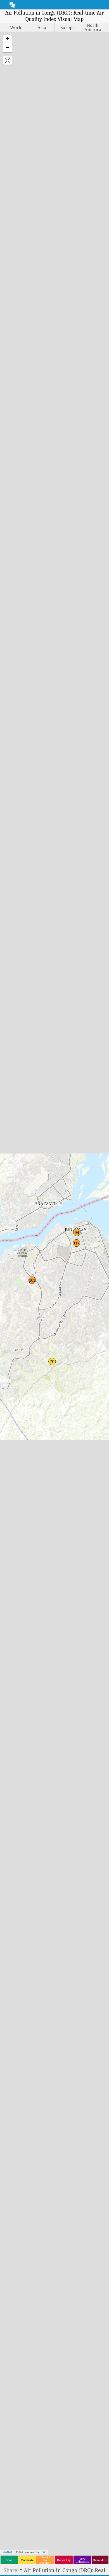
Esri (44, 2552)
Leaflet (6, 2552)
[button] (7, 39)
